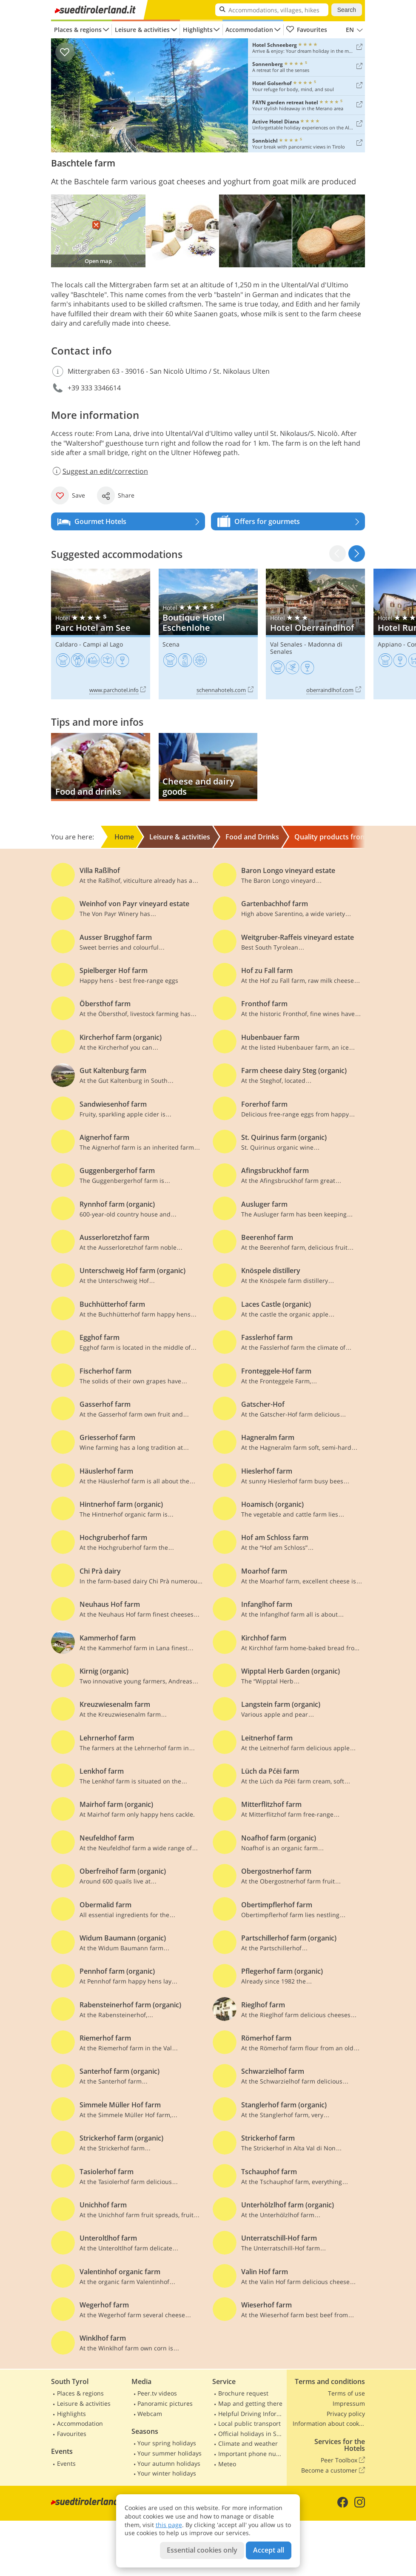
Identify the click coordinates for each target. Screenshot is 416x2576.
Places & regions (78, 30)
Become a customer (333, 2470)
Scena (171, 644)
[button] (356, 553)
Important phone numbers (251, 2454)
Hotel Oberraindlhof (315, 634)
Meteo (227, 2464)
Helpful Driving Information (251, 2414)
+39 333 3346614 (94, 387)
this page (169, 2525)
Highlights (198, 30)
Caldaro (66, 644)
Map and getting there (250, 2403)
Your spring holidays (166, 2443)
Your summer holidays (169, 2453)
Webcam (149, 2414)
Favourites (306, 30)
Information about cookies (329, 2423)
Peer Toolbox (343, 2460)
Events (66, 2463)
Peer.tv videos (157, 2393)
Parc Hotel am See (100, 634)
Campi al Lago (103, 644)
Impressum (349, 2403)
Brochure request (243, 2393)
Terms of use (346, 2393)
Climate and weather (248, 2443)
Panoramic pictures (165, 2403)
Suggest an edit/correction (99, 471)
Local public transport (249, 2423)
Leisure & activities (142, 30)
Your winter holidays (166, 2473)
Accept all (268, 2550)
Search (346, 9)
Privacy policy (346, 2414)
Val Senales (286, 644)
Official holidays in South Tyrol (251, 2434)
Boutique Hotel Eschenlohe (208, 634)
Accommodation (249, 30)
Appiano (390, 644)
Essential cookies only (202, 2550)
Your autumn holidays (168, 2463)
